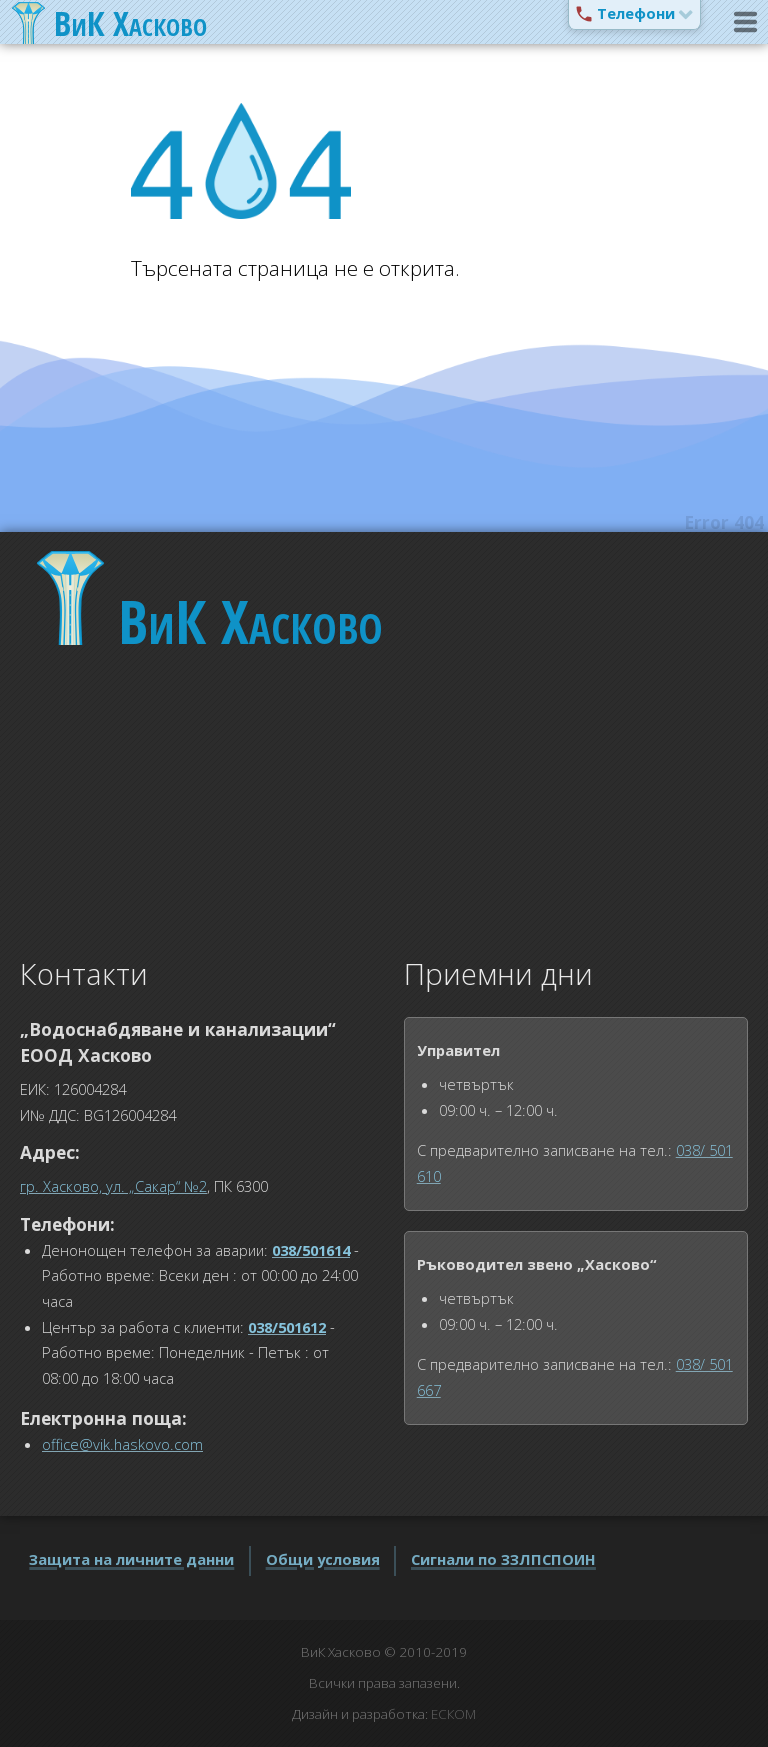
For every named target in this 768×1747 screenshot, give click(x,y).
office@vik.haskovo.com (122, 1444)
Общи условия (323, 1559)
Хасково (250, 621)
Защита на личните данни (131, 1559)
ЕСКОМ (453, 1714)
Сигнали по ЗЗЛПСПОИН (503, 1559)
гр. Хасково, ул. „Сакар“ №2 (113, 1186)
